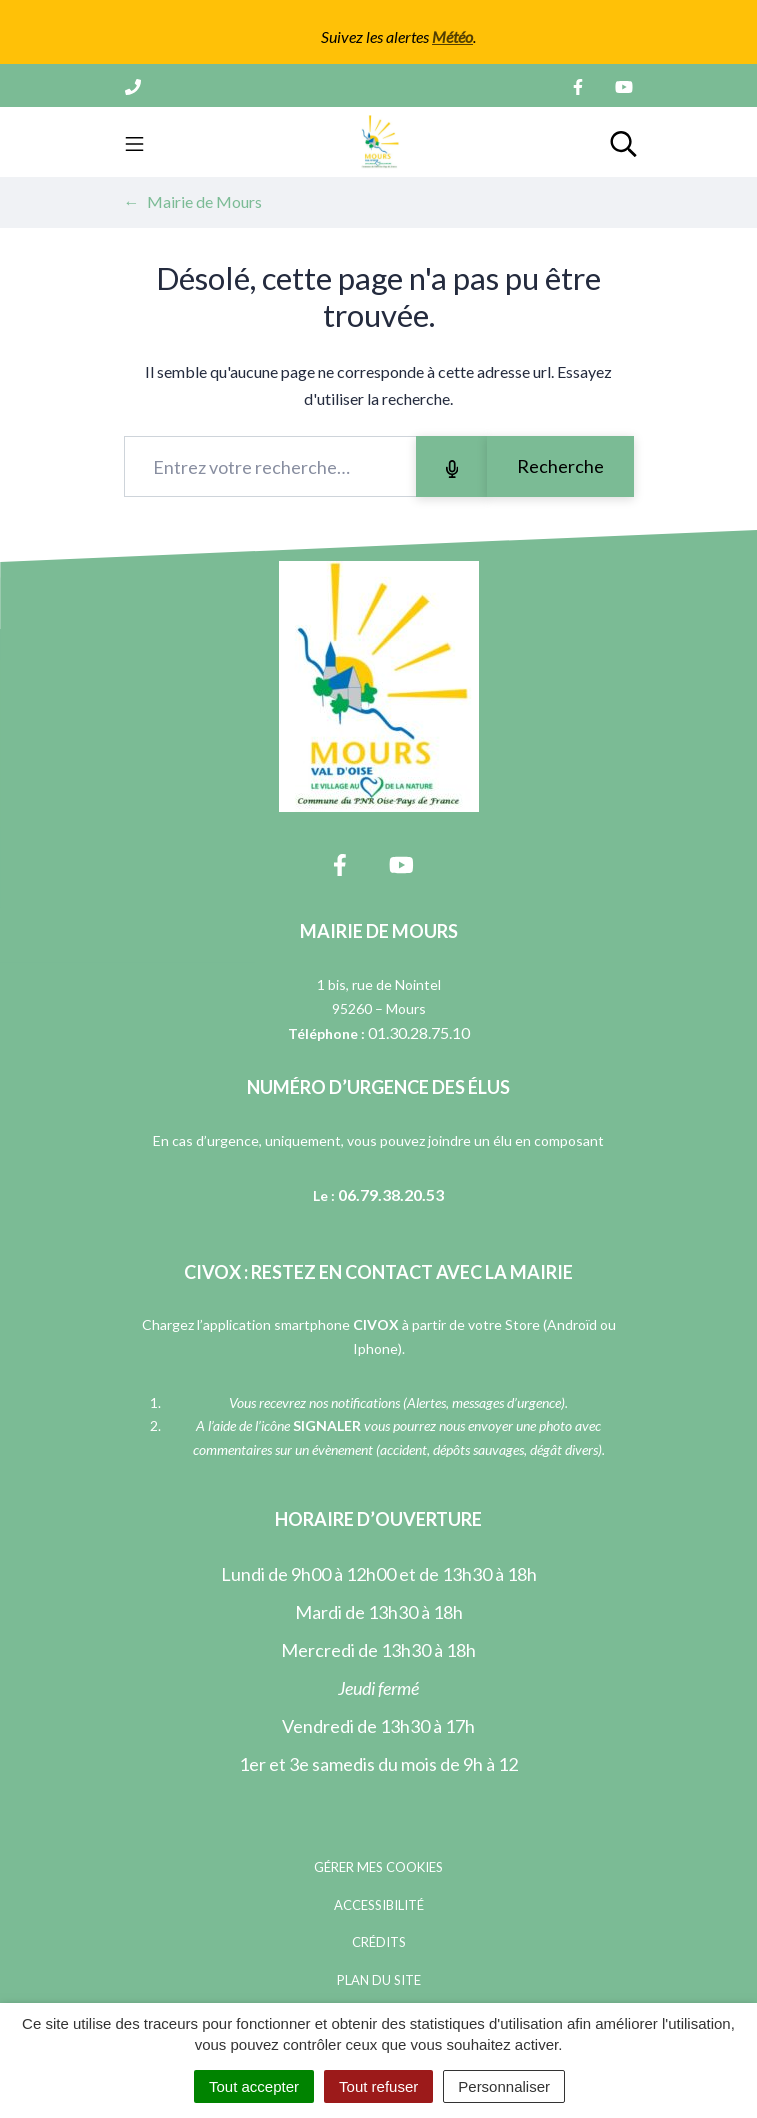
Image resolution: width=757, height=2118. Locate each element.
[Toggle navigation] (134, 142)
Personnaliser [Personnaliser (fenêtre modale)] (504, 2086)
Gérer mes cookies (378, 1867)
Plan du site (379, 1980)
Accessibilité (379, 1905)
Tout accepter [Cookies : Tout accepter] (254, 2086)
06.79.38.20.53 (391, 1194)
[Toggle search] (623, 142)
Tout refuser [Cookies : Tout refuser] (378, 2086)
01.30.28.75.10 (419, 1032)
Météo (452, 36)
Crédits (379, 1942)
